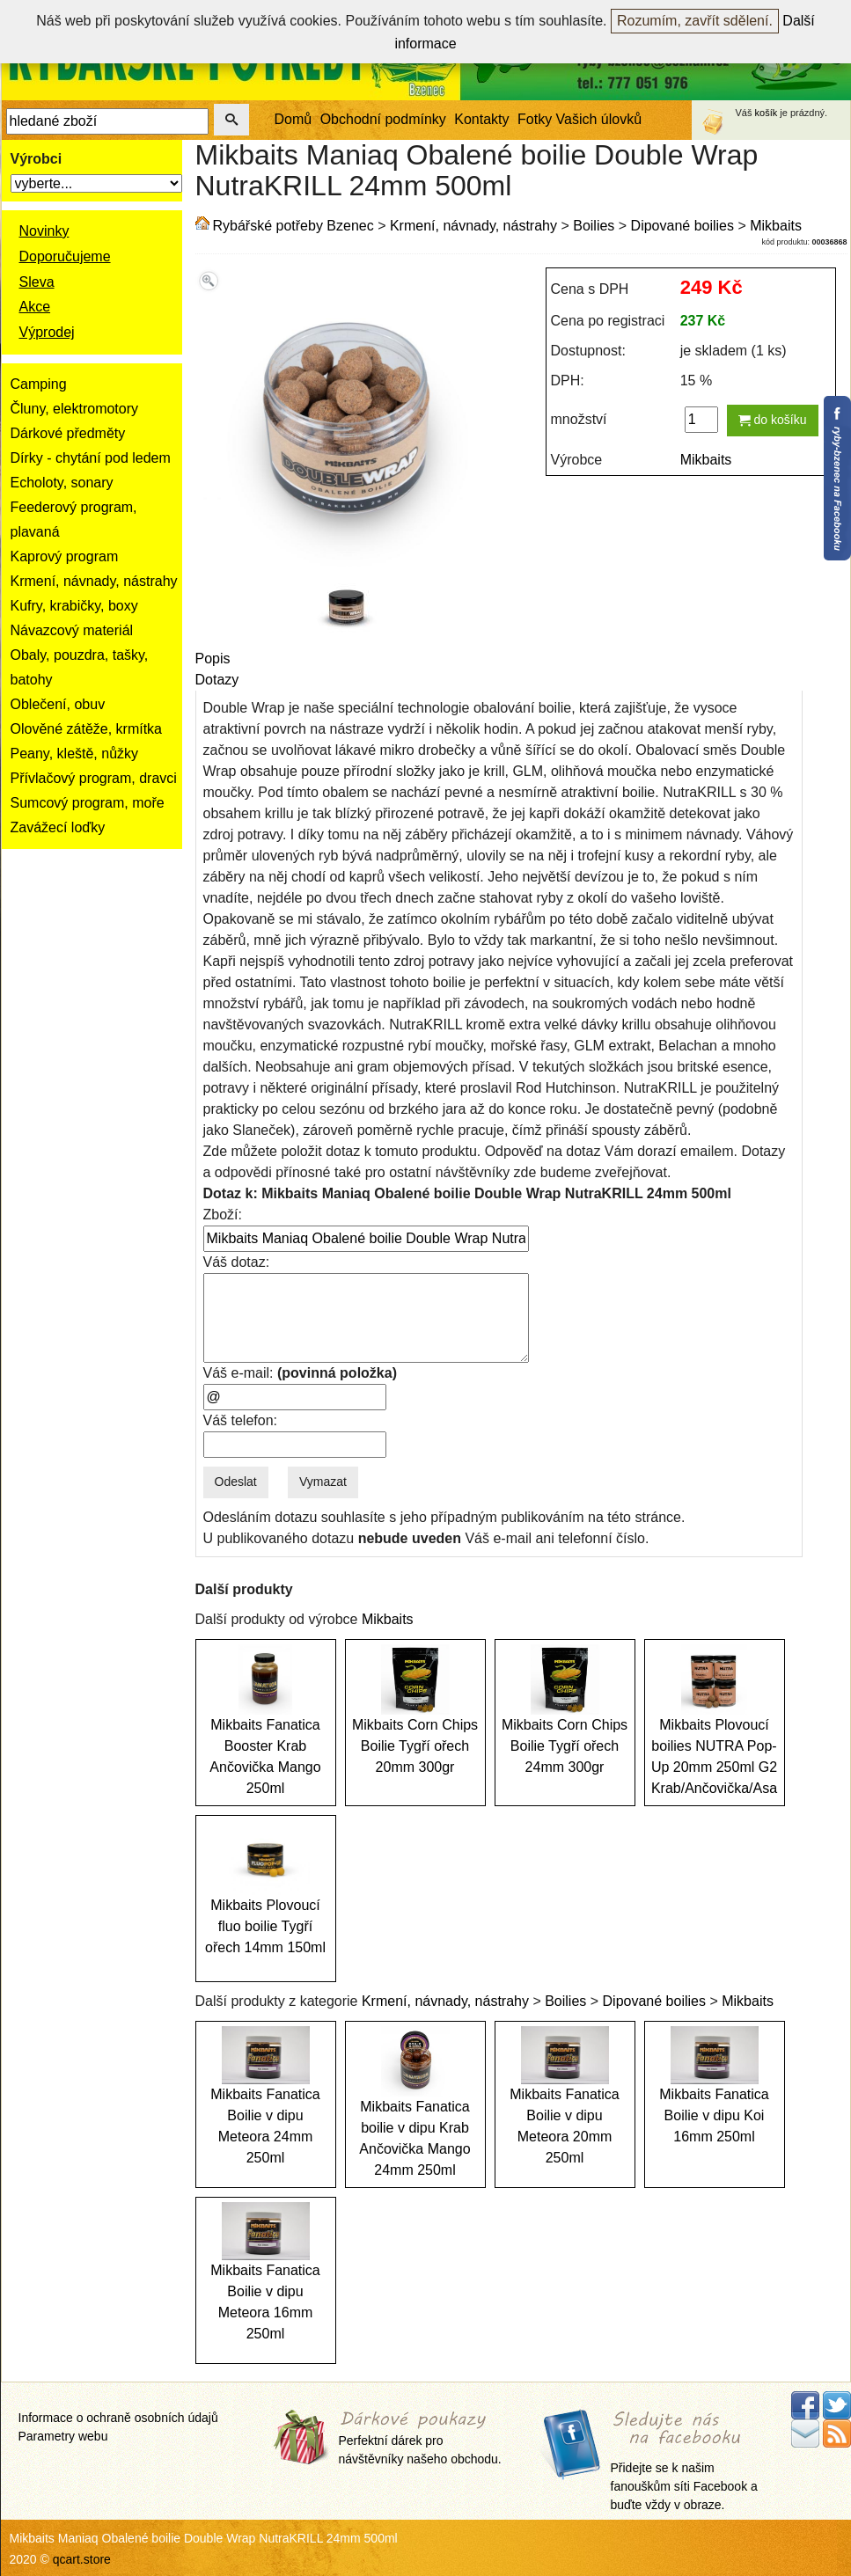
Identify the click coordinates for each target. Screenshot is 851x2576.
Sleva (37, 281)
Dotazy (217, 679)
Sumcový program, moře (88, 802)
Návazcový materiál (72, 630)
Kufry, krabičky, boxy (74, 605)
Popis (213, 658)
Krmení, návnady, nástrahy (94, 581)
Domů (293, 119)
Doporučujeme (65, 256)
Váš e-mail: (300, 1372)
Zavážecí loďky (58, 827)
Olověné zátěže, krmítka (87, 728)
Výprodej (47, 332)
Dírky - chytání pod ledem (91, 457)
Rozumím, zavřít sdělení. (695, 20)
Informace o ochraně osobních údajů (118, 2418)
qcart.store (82, 2559)
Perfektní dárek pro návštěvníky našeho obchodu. (420, 2439)
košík (766, 112)
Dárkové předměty (68, 433)
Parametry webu (63, 2436)
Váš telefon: (240, 1420)
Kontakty (481, 119)
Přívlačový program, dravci (94, 778)
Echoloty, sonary (62, 482)
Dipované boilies (682, 225)
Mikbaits (776, 225)
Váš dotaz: (236, 1262)
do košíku (772, 420)
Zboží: (222, 1214)
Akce (35, 306)
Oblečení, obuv (58, 704)
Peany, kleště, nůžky (75, 753)
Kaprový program (65, 556)
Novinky (44, 230)
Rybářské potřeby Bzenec (293, 225)
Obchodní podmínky (383, 119)
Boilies (593, 225)
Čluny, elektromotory (75, 408)
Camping (39, 384)
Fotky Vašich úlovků (579, 119)
